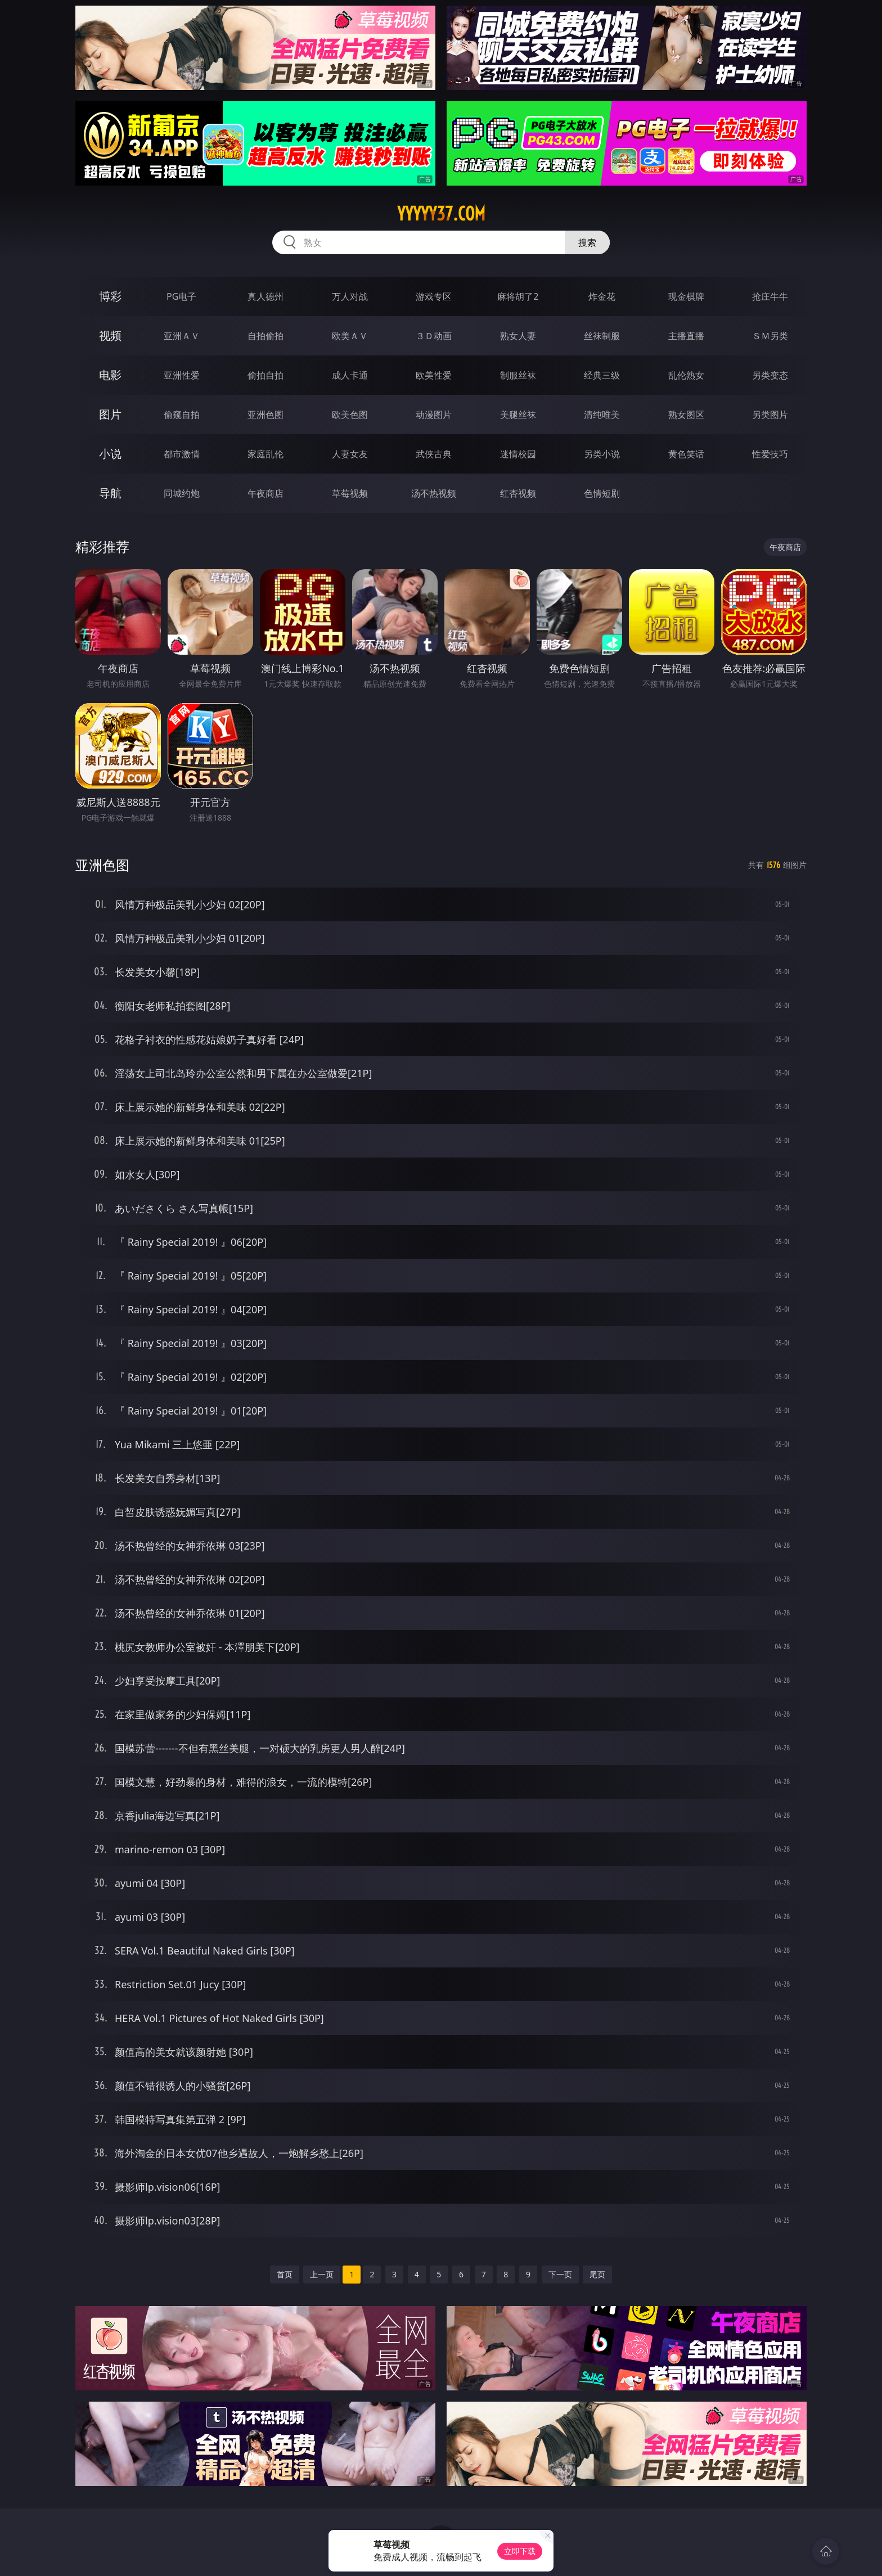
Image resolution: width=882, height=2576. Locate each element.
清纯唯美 (602, 414)
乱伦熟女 (686, 375)
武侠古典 (434, 454)
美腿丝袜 (518, 414)
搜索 (587, 242)
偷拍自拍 (266, 375)
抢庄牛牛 (770, 296)
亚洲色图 (266, 414)
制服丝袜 (518, 375)
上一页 (322, 2274)
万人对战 (350, 296)
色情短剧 (602, 493)
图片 (110, 414)
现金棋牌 (686, 296)
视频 (110, 335)
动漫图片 (434, 414)
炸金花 (601, 296)
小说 (110, 453)
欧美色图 (350, 414)
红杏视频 (518, 493)
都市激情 (182, 454)
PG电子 (181, 296)
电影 (110, 374)
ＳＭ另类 (770, 336)
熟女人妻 (518, 336)
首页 (284, 2274)
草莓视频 (350, 493)
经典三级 (602, 375)
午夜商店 (266, 493)
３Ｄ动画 (434, 336)
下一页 (560, 2274)
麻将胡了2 (517, 296)
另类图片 (770, 414)
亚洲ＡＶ (182, 336)
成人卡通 (350, 375)
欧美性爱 (434, 375)
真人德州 (266, 296)
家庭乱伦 (266, 454)
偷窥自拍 (182, 414)
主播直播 (686, 336)
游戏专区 (434, 296)
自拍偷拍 (266, 336)
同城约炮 (182, 493)
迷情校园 (518, 454)
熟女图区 (686, 414)
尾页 (597, 2274)
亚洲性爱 (182, 375)
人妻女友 (350, 454)
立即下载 (520, 2551)
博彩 (110, 296)
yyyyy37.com (441, 213)
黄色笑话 (686, 454)
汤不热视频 (433, 493)
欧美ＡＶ (350, 336)
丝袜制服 (602, 336)
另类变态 (770, 375)
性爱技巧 (770, 454)
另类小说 (602, 454)
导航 (110, 493)
